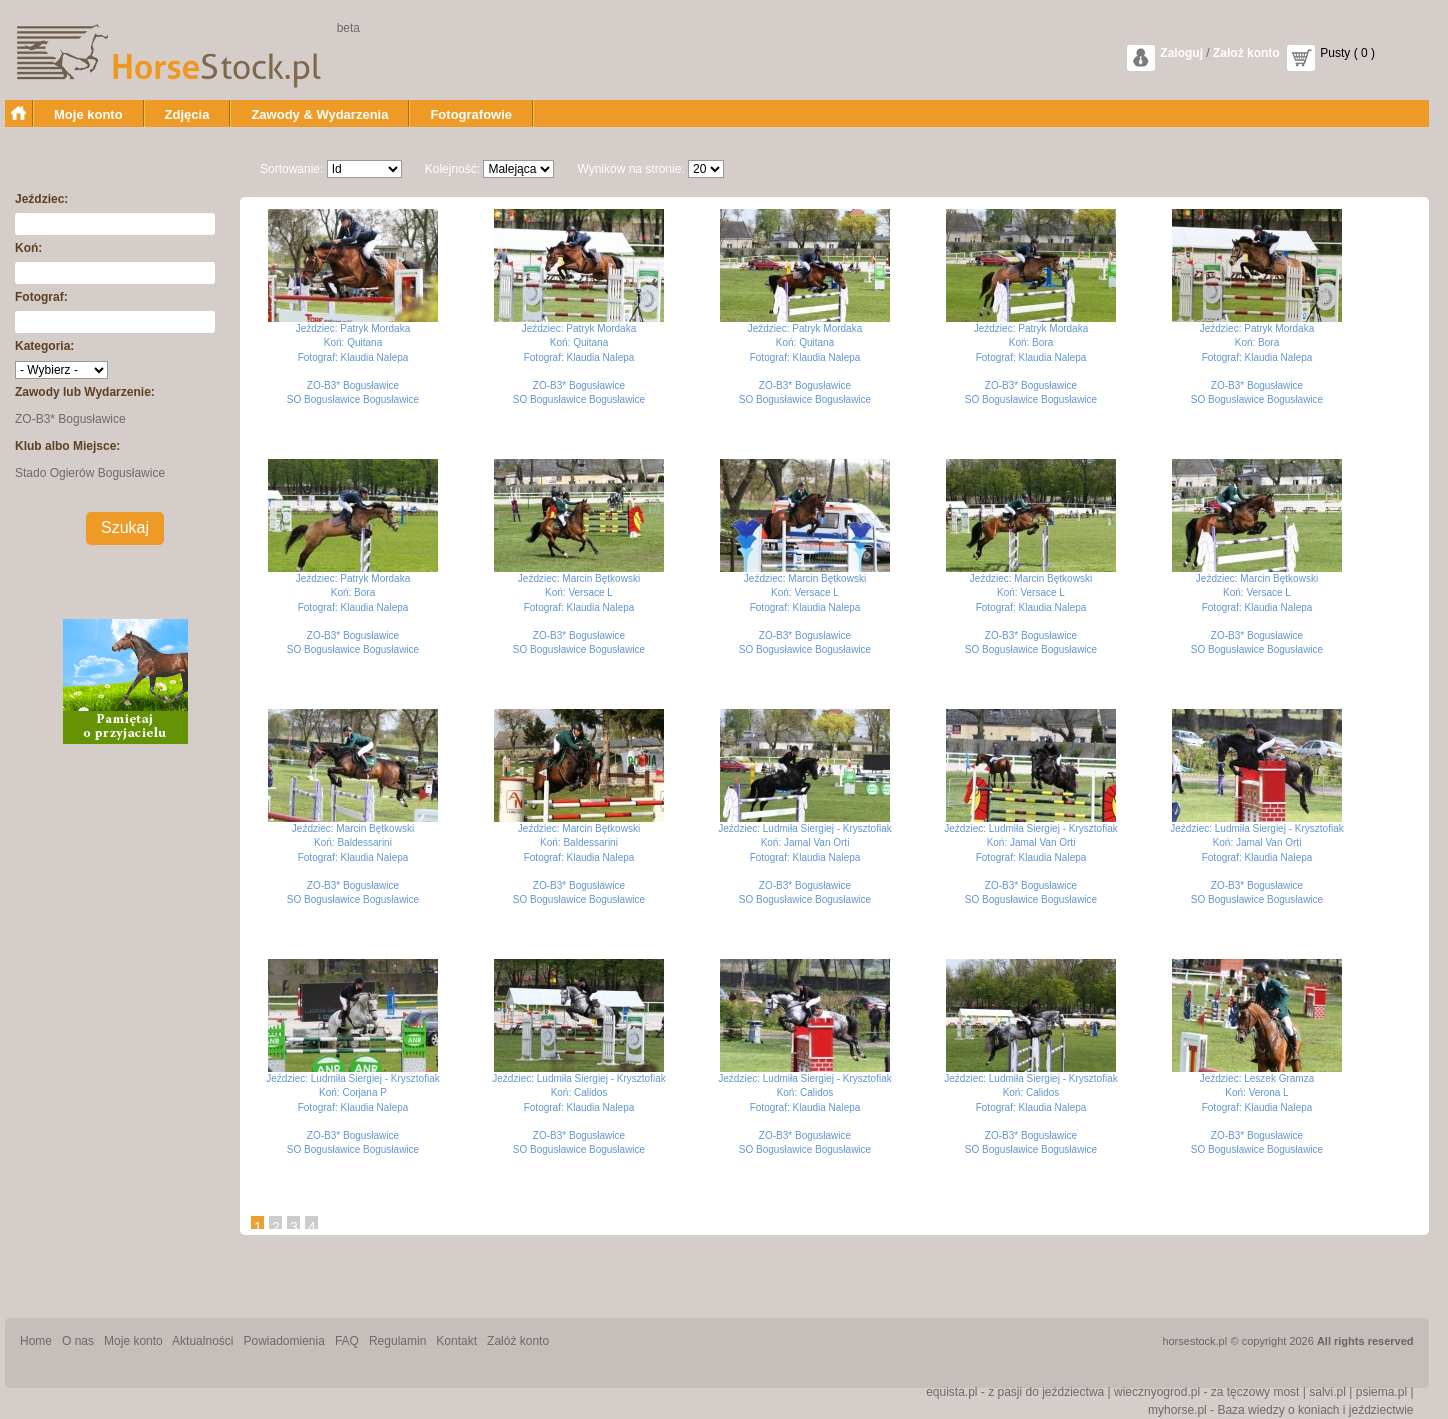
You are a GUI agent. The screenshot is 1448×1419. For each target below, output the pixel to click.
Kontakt (456, 1341)
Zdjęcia (187, 114)
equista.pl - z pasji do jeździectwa (1015, 1392)
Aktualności (202, 1341)
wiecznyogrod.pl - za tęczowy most (1206, 1392)
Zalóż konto (518, 1341)
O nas (78, 1341)
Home (36, 1341)
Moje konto (88, 114)
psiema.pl (1381, 1392)
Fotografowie (471, 114)
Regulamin (397, 1341)
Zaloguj (1181, 53)
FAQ (347, 1341)
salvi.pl (1327, 1392)
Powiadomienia (284, 1341)
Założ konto (1246, 53)
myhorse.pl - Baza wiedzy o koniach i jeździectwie (1280, 1410)
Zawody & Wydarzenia (319, 114)
